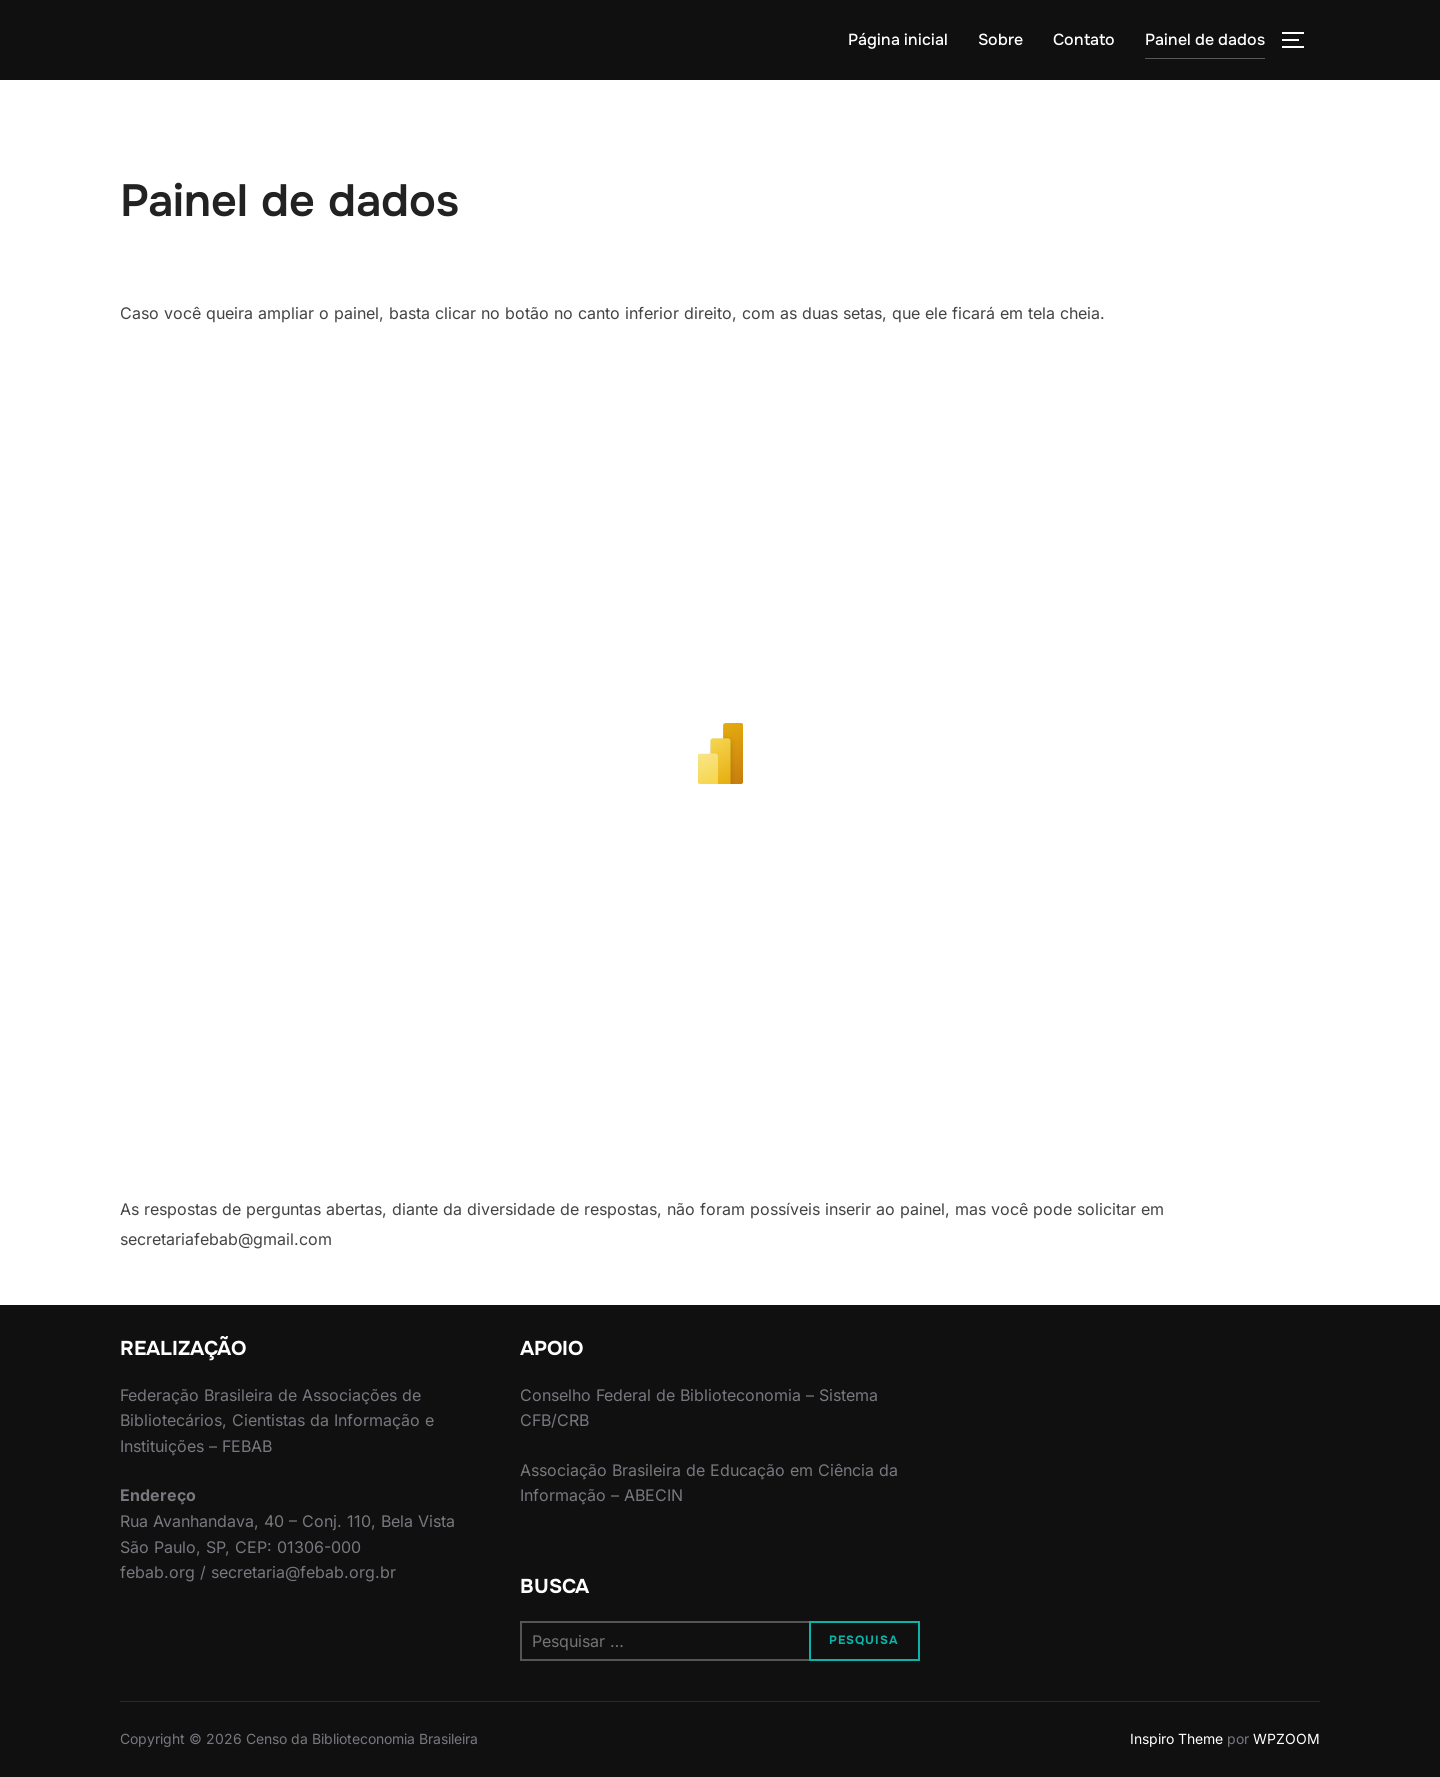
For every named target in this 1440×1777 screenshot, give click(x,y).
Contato (1084, 39)
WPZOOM (1286, 1738)
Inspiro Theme (1176, 1738)
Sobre (1000, 39)
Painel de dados (1205, 39)
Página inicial (898, 39)
